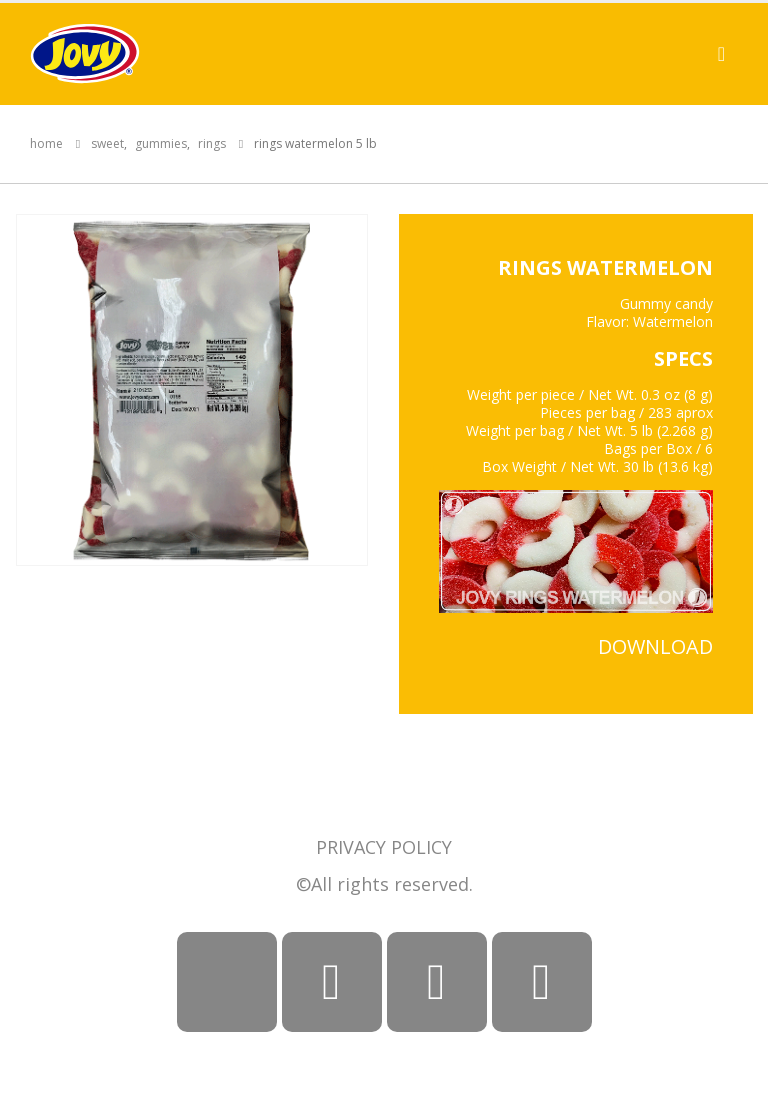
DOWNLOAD (655, 646)
